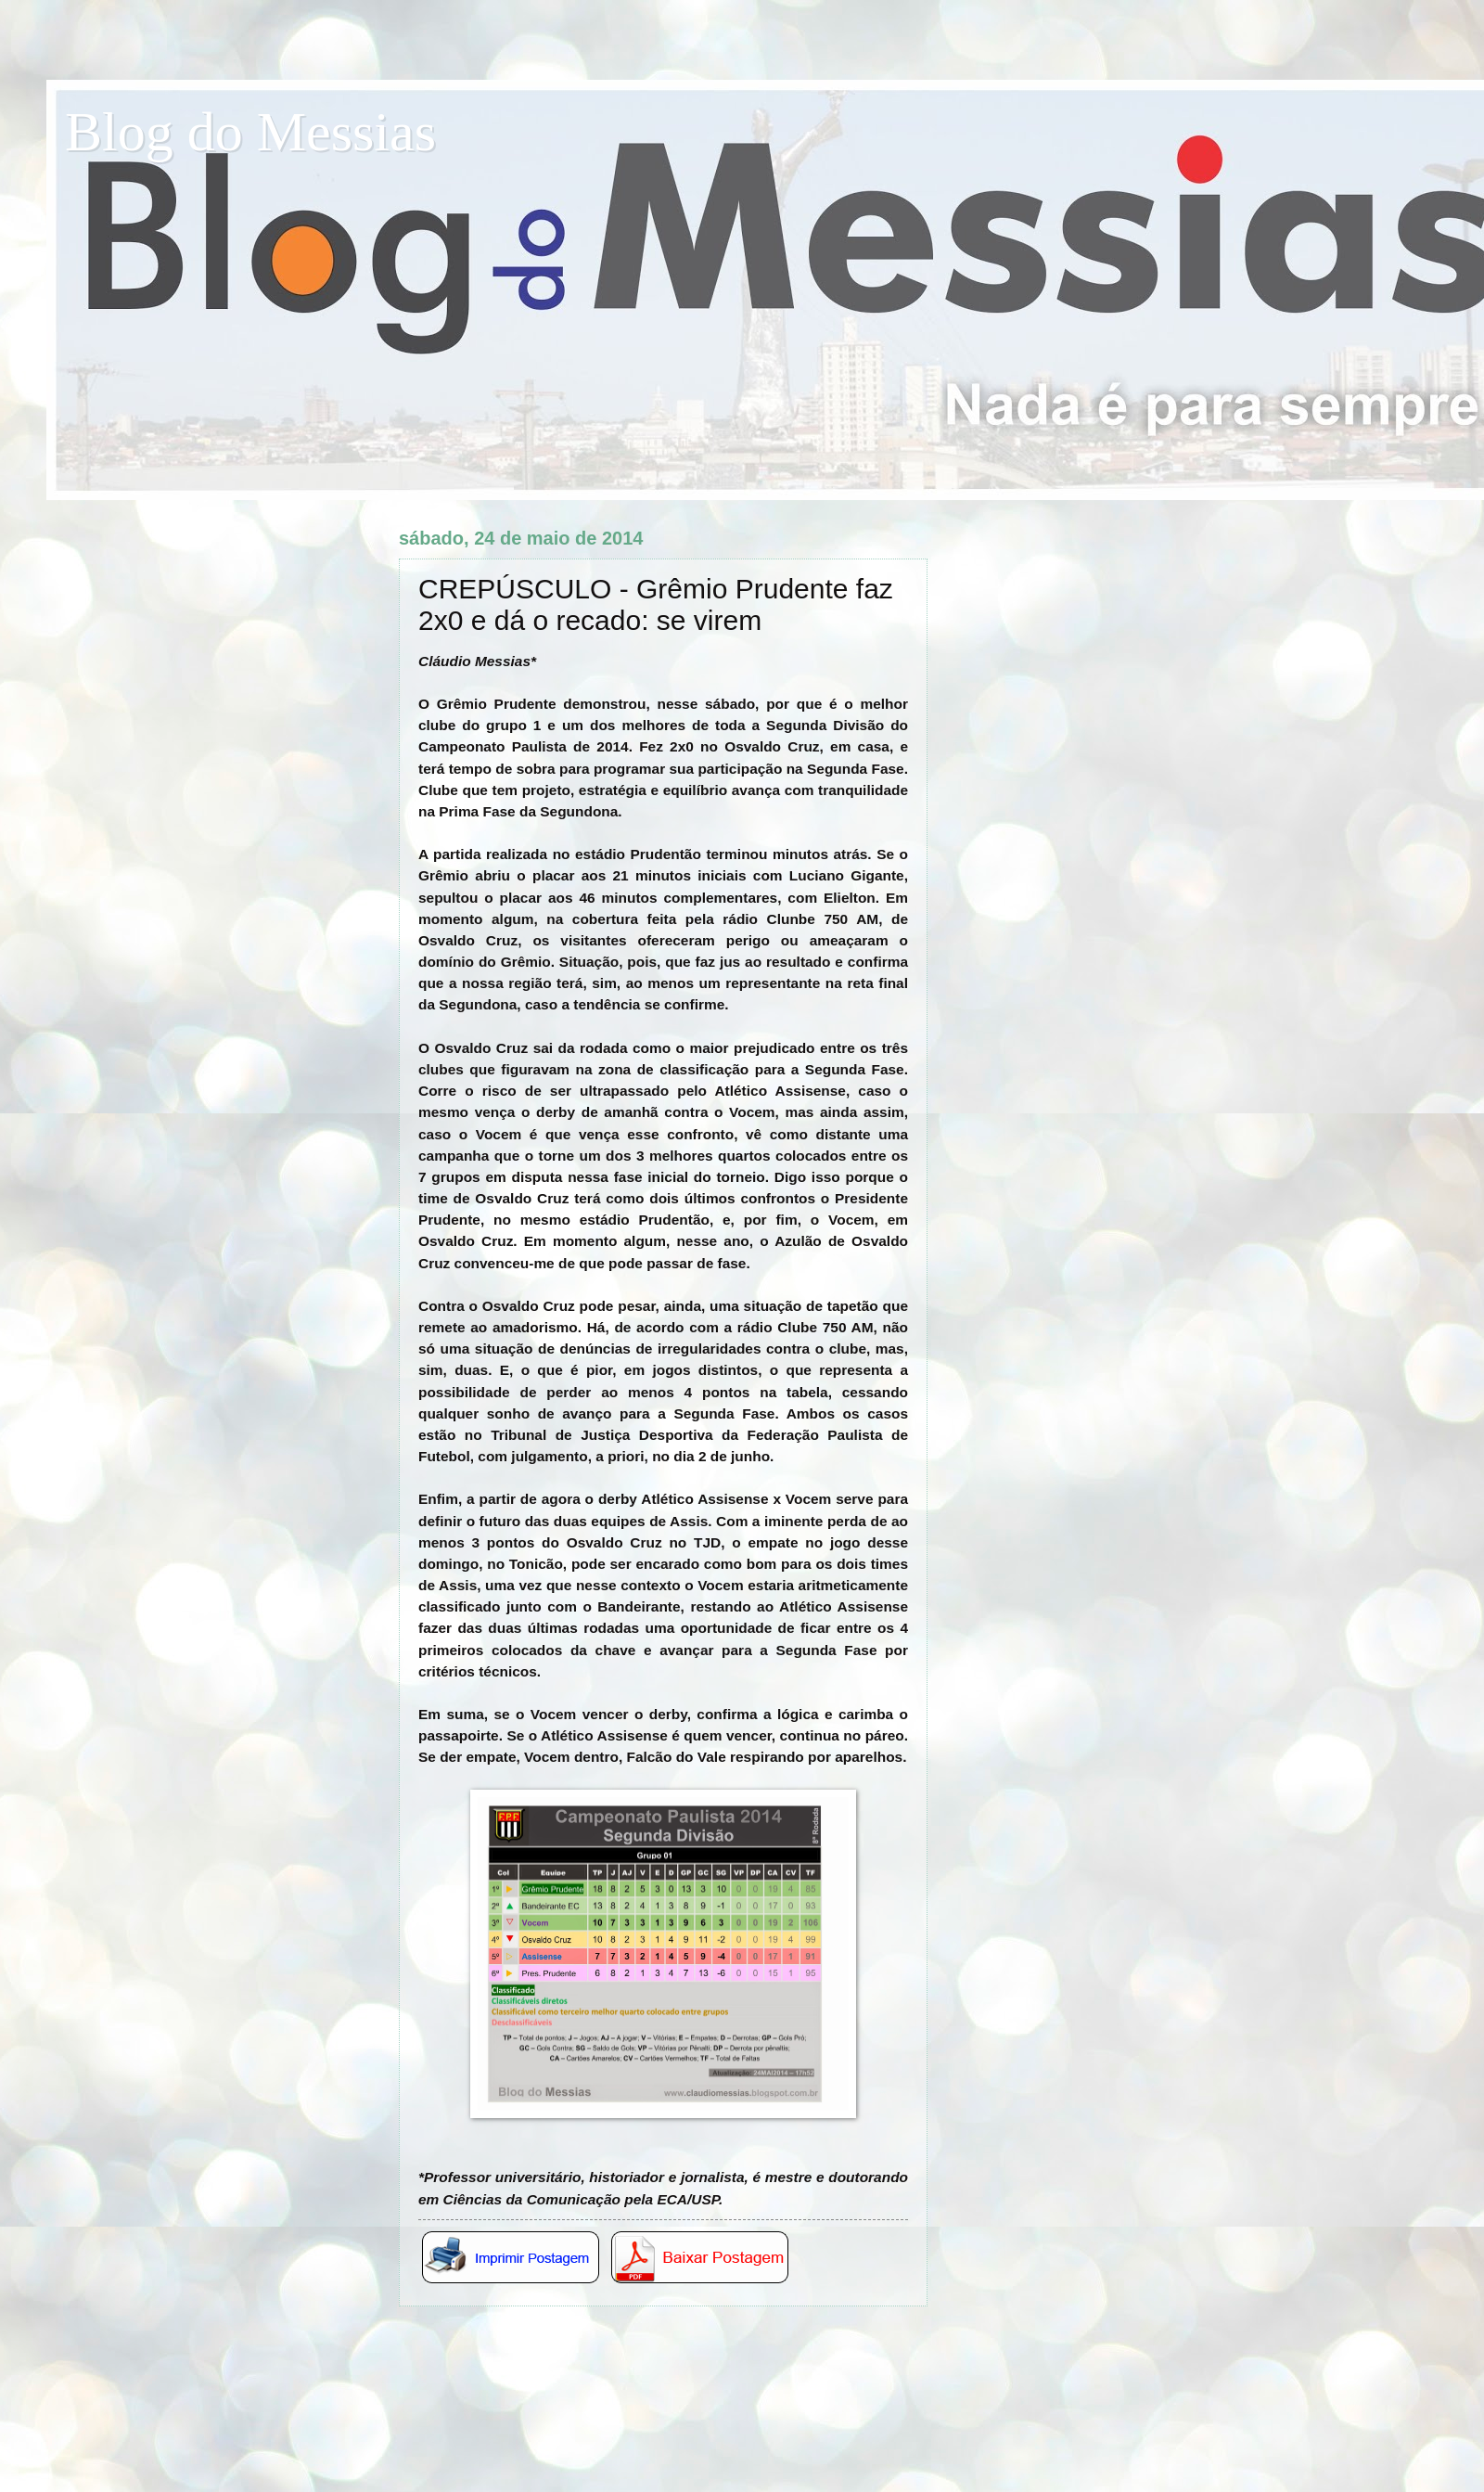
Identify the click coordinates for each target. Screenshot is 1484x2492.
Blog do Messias (250, 131)
